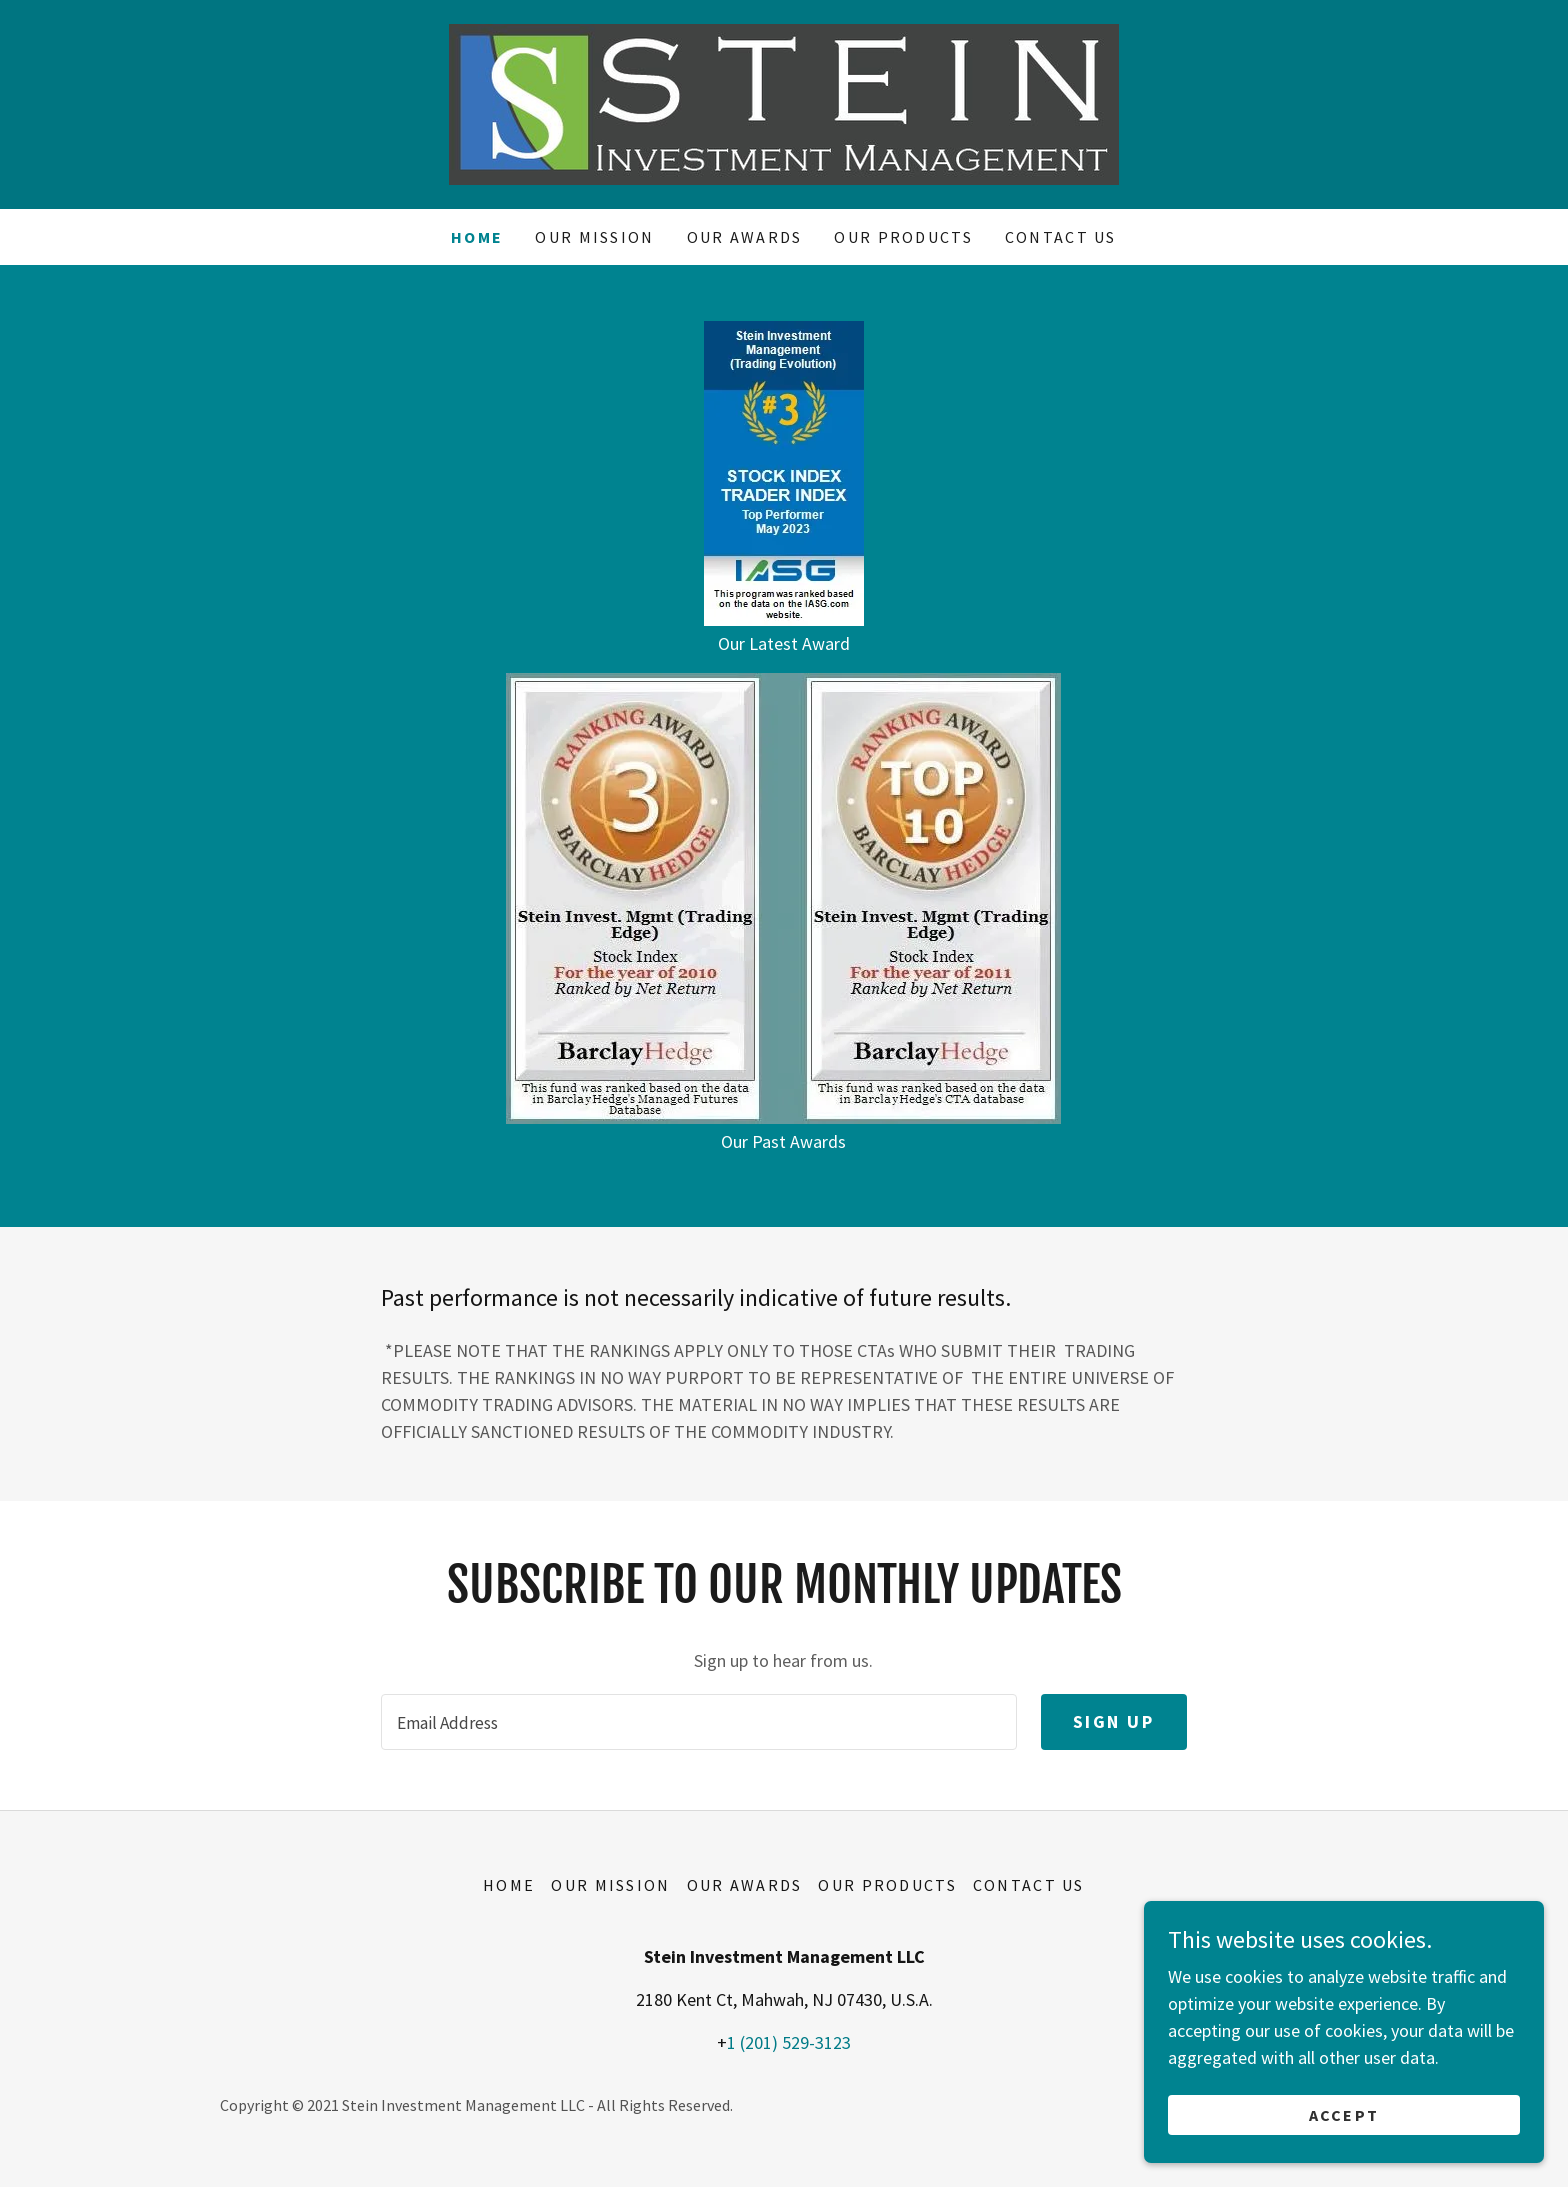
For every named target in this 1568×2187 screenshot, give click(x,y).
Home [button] (509, 1885)
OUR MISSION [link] (594, 237)
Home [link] (477, 237)
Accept (1344, 2115)
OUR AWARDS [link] (745, 237)
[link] (784, 102)
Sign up (1114, 1721)
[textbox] (698, 1722)
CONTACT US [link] (1061, 237)
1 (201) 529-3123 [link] (789, 2042)
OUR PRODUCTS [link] (903, 237)
